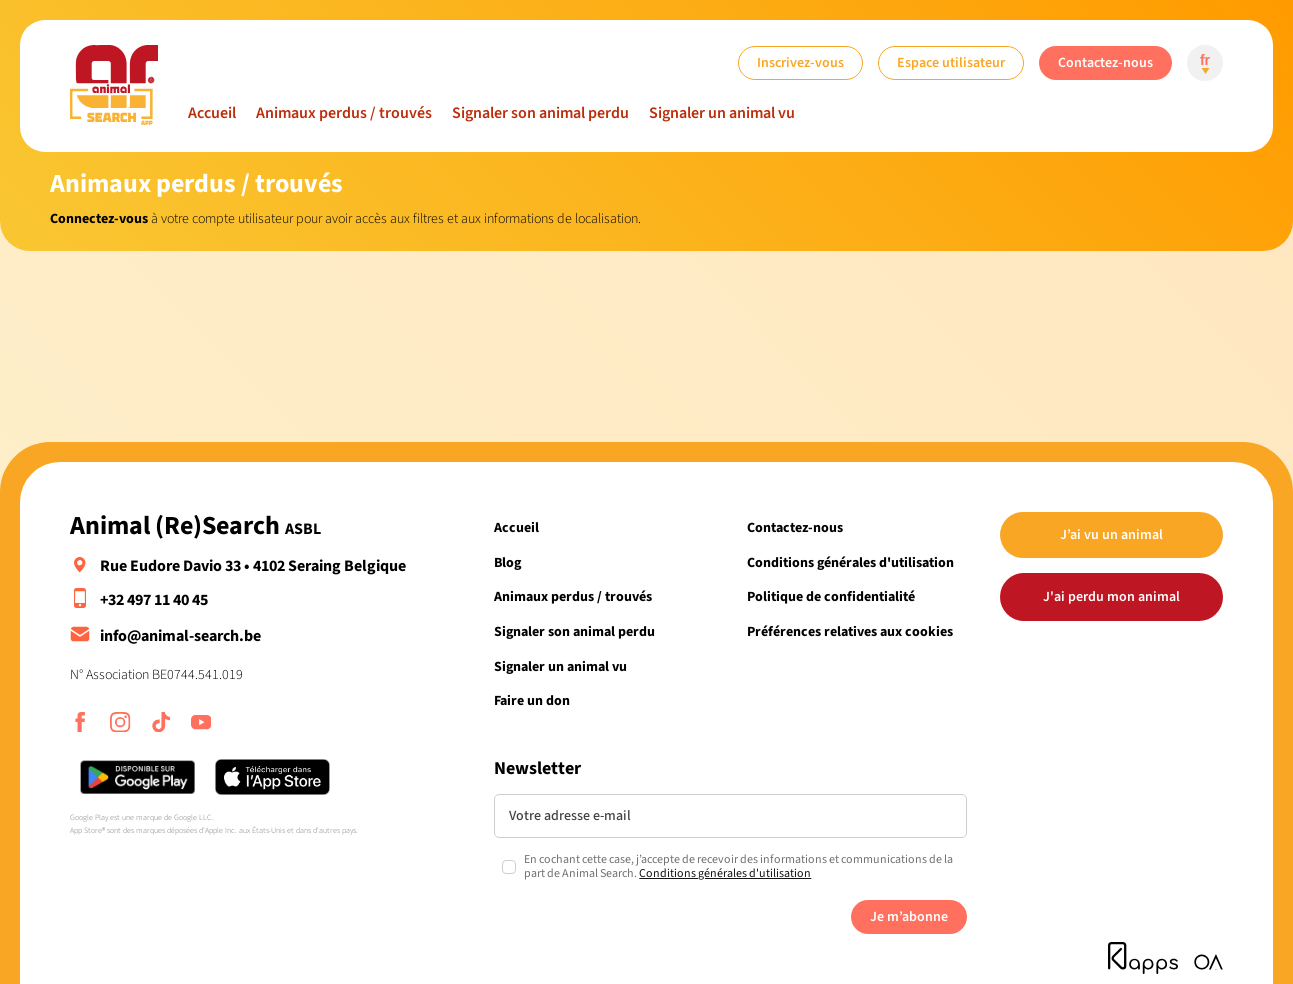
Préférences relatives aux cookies (850, 631)
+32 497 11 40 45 (154, 600)
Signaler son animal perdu (540, 113)
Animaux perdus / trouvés (344, 113)
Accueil (212, 113)
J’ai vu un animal (1111, 534)
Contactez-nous (1105, 62)
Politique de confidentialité (831, 596)
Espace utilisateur (951, 62)
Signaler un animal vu (722, 113)
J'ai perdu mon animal (1111, 596)
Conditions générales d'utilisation (850, 562)
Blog (507, 562)
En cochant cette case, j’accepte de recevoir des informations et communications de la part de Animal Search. (738, 867)
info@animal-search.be (180, 636)
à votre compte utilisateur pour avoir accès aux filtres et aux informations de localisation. (345, 218)
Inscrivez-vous (800, 62)
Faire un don (532, 700)
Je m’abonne (909, 916)
